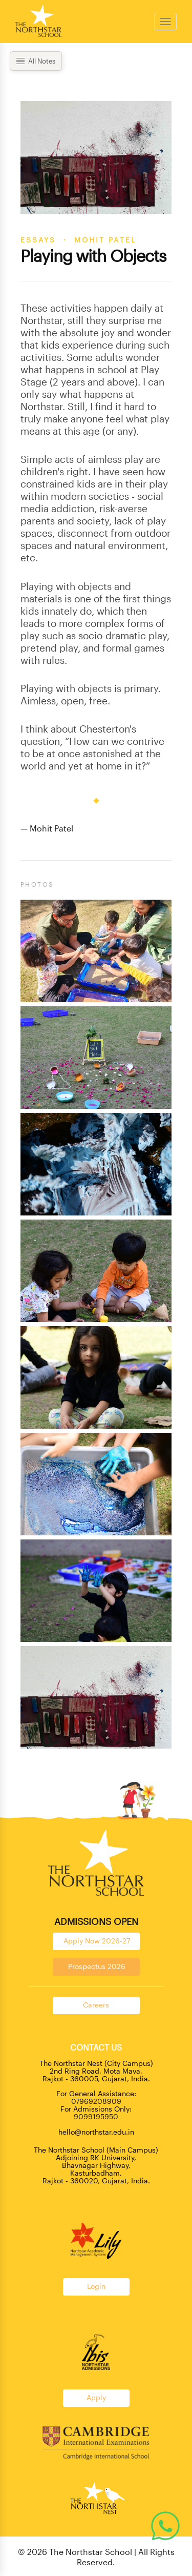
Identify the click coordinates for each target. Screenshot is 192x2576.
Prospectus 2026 (96, 1966)
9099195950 (96, 2116)
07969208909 (96, 2101)
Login (96, 2286)
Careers (96, 2004)
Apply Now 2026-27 (96, 1940)
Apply (96, 2397)
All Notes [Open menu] (35, 61)
